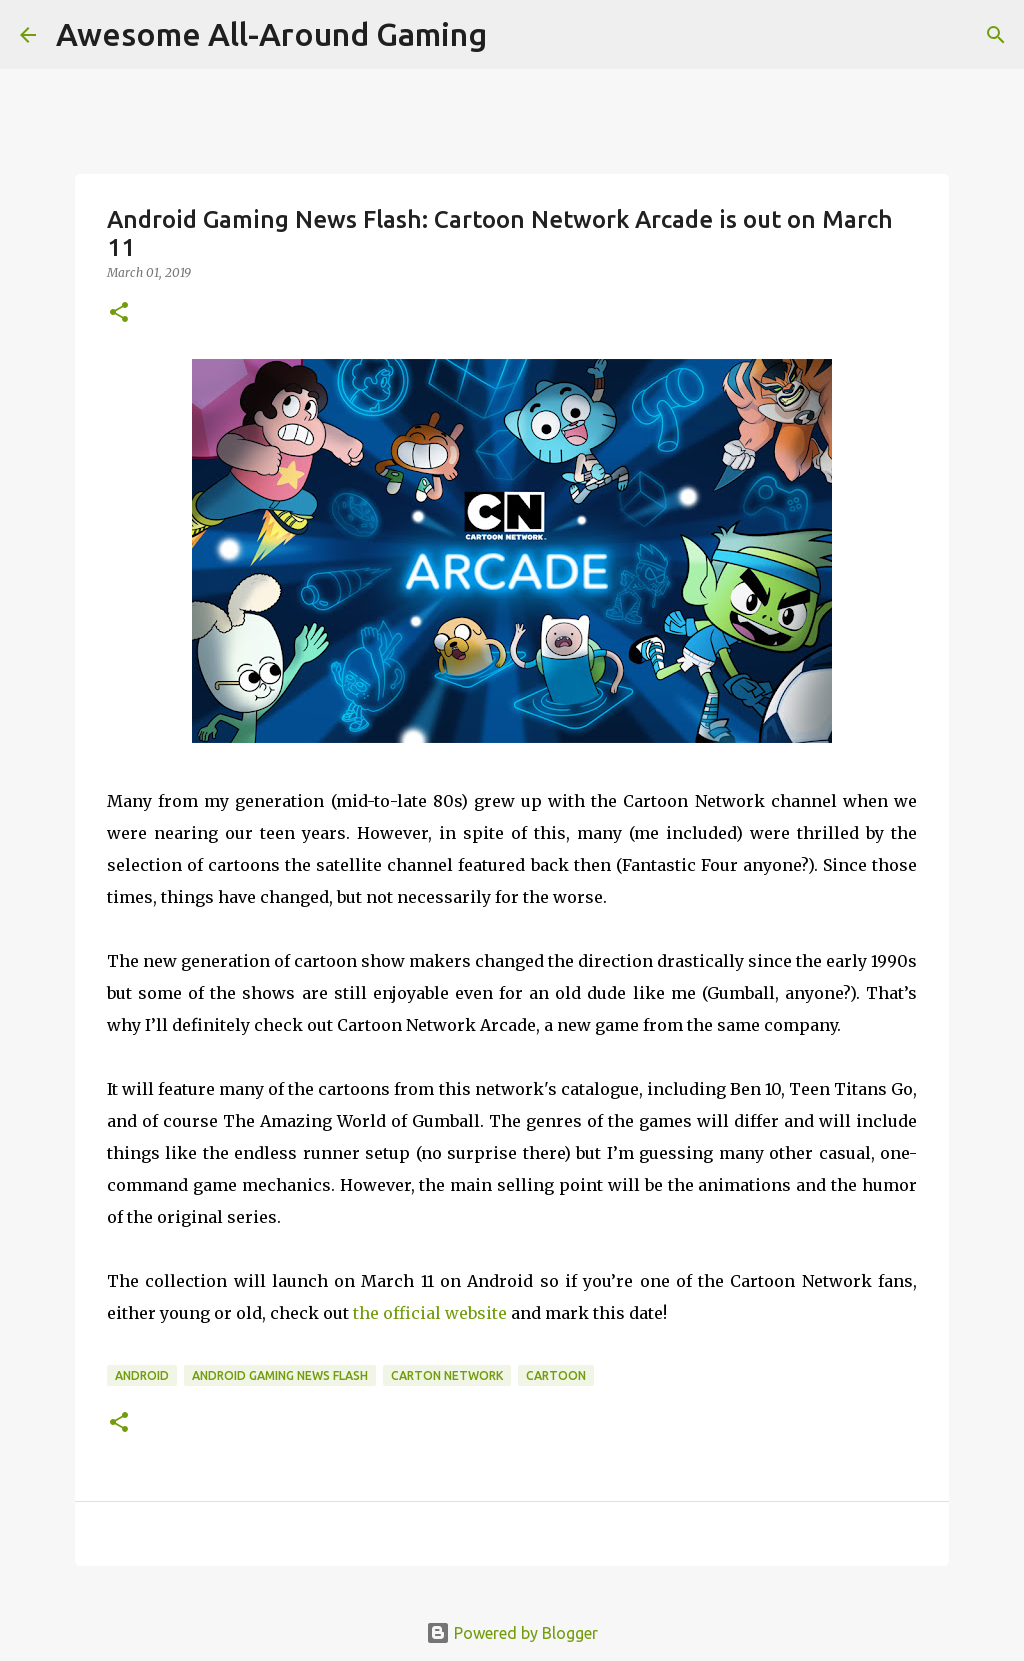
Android (142, 1375)
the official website (430, 1313)
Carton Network (447, 1375)
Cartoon (556, 1375)
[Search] (996, 35)
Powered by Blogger (512, 1633)
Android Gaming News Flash (280, 1375)
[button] (119, 313)
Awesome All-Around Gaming (271, 34)
